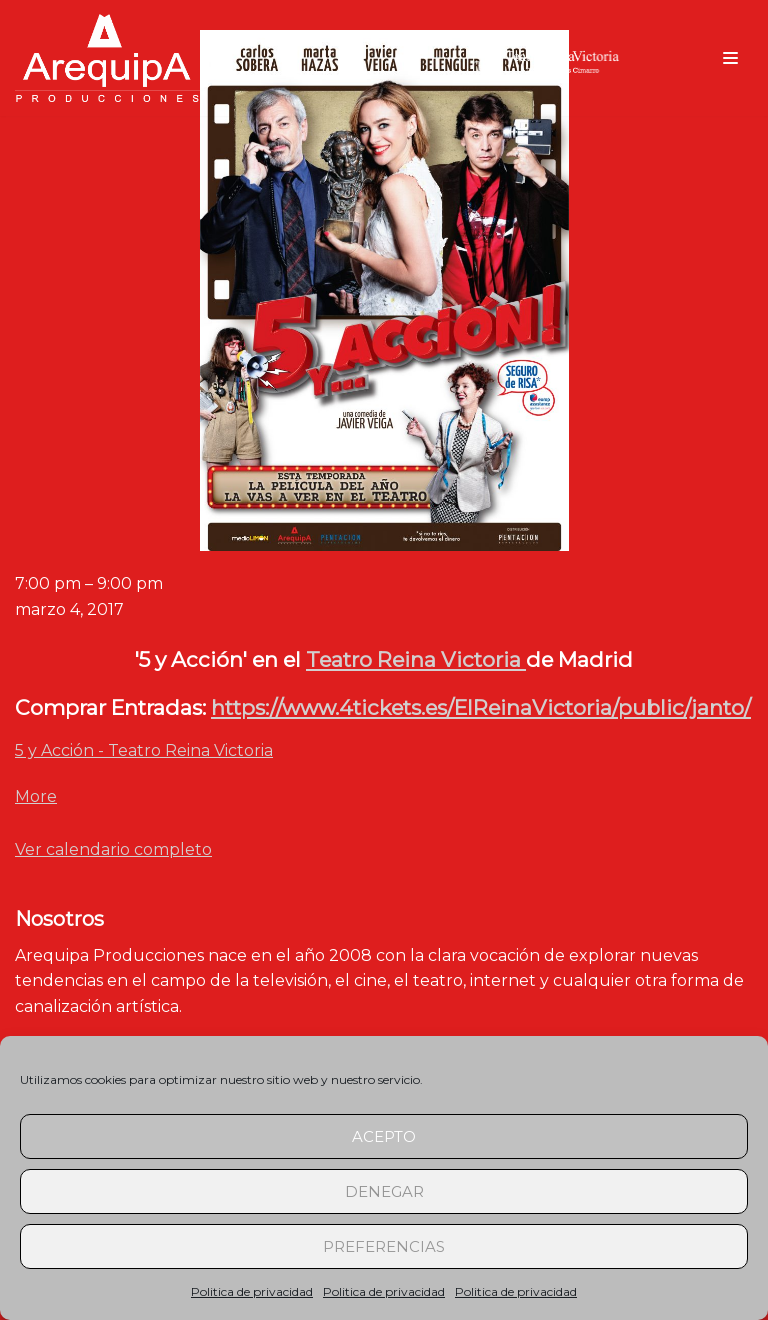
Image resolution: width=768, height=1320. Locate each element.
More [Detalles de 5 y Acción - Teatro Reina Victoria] (36, 796)
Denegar (384, 1191)
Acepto (384, 1136)
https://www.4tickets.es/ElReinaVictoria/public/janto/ (481, 707)
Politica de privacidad (252, 1291)
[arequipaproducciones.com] (107, 58)
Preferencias (384, 1246)
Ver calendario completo (113, 849)
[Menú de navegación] (730, 58)
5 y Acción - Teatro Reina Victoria (144, 750)
